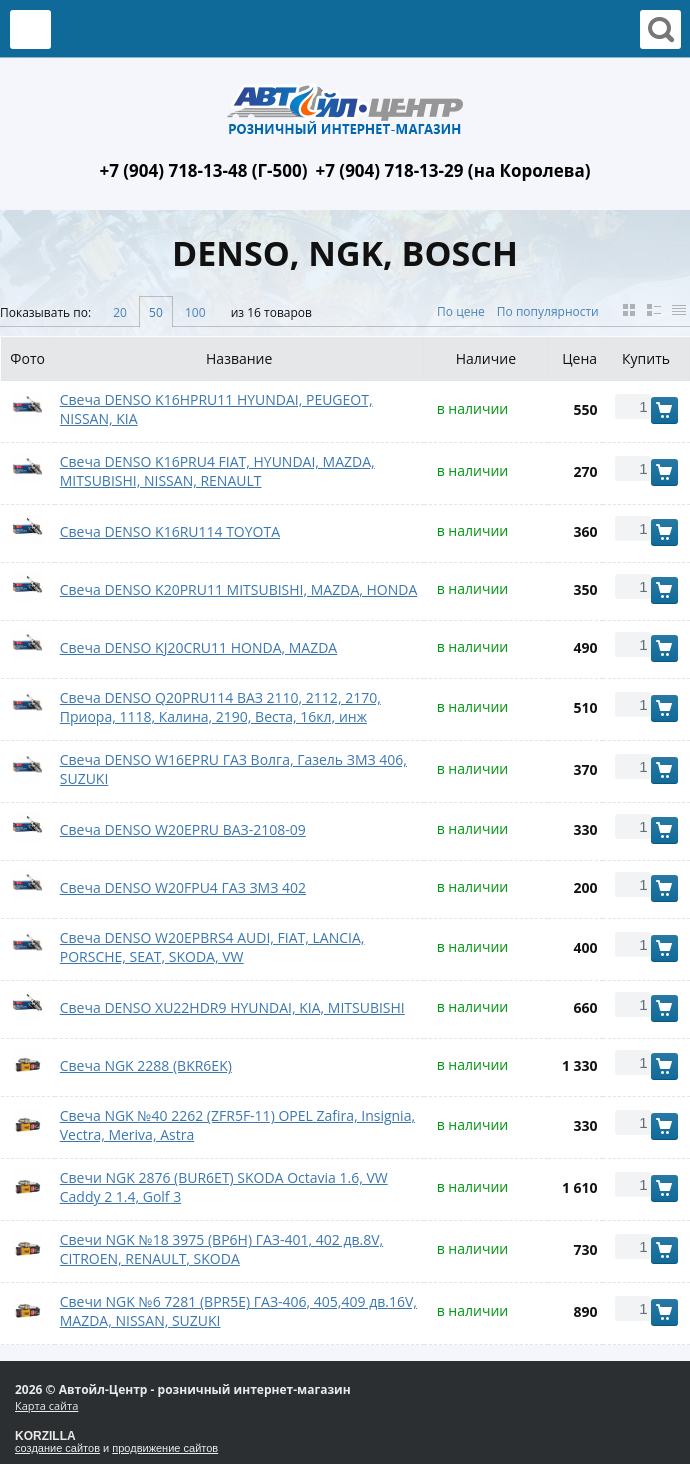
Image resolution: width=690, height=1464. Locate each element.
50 (156, 312)
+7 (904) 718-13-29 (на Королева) (453, 170)
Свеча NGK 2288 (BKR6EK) (146, 1065)
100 (195, 312)
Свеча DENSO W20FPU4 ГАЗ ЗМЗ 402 (183, 887)
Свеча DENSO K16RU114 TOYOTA (170, 531)
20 (120, 312)
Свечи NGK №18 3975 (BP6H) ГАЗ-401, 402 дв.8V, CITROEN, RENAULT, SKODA (221, 1249)
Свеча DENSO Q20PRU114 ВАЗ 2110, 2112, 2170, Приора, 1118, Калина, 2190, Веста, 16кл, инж (220, 707)
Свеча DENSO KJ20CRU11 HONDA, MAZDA (198, 647)
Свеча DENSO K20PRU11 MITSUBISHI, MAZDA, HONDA (239, 589)
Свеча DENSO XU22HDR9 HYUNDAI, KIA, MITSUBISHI (232, 1007)
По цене (461, 311)
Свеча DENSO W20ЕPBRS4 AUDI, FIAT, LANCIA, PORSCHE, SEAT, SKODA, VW (212, 947)
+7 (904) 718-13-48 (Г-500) (203, 170)
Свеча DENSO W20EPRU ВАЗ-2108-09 (183, 829)
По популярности (548, 311)
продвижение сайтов (165, 1448)
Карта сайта (46, 1405)
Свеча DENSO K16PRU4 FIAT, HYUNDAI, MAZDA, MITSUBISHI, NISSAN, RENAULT (217, 471)
